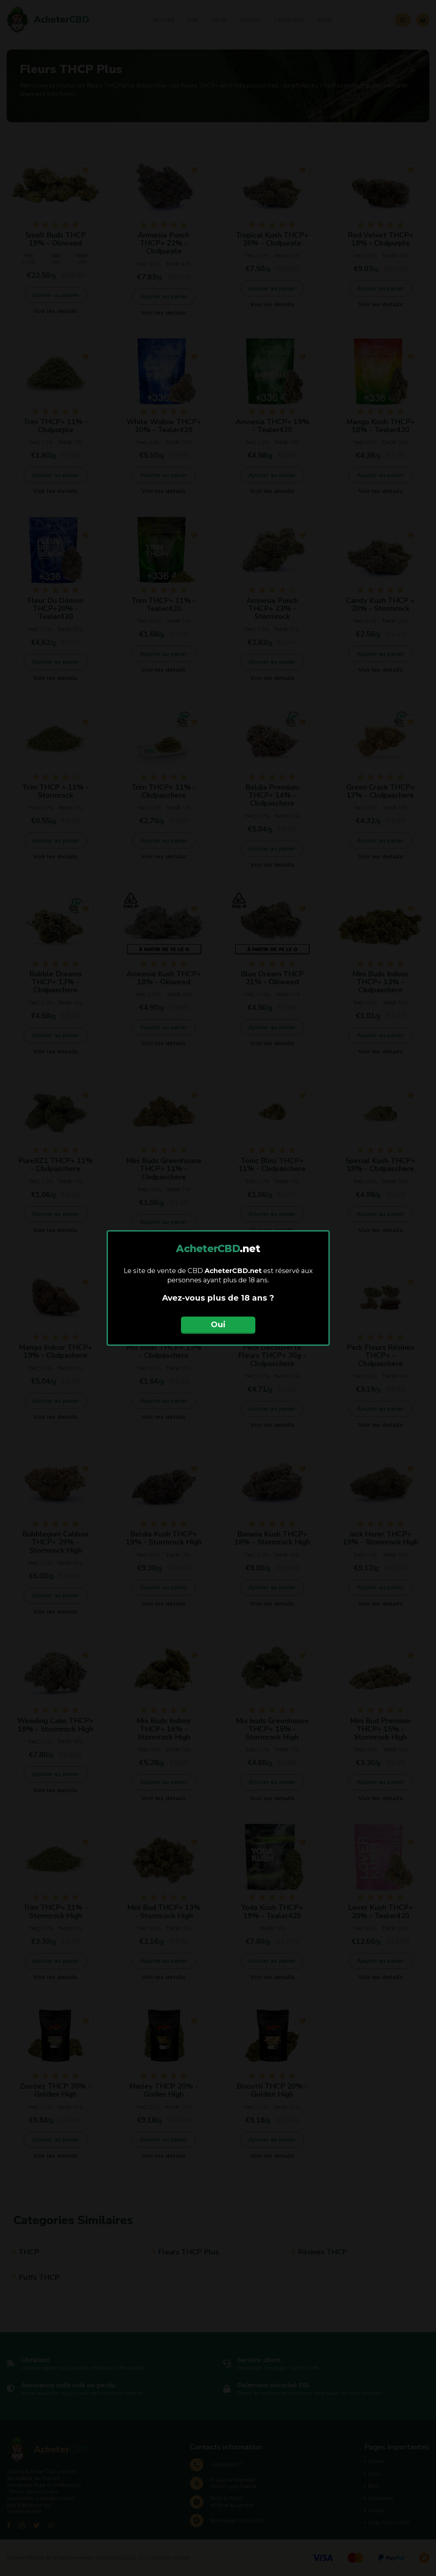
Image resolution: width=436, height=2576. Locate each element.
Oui (218, 1324)
